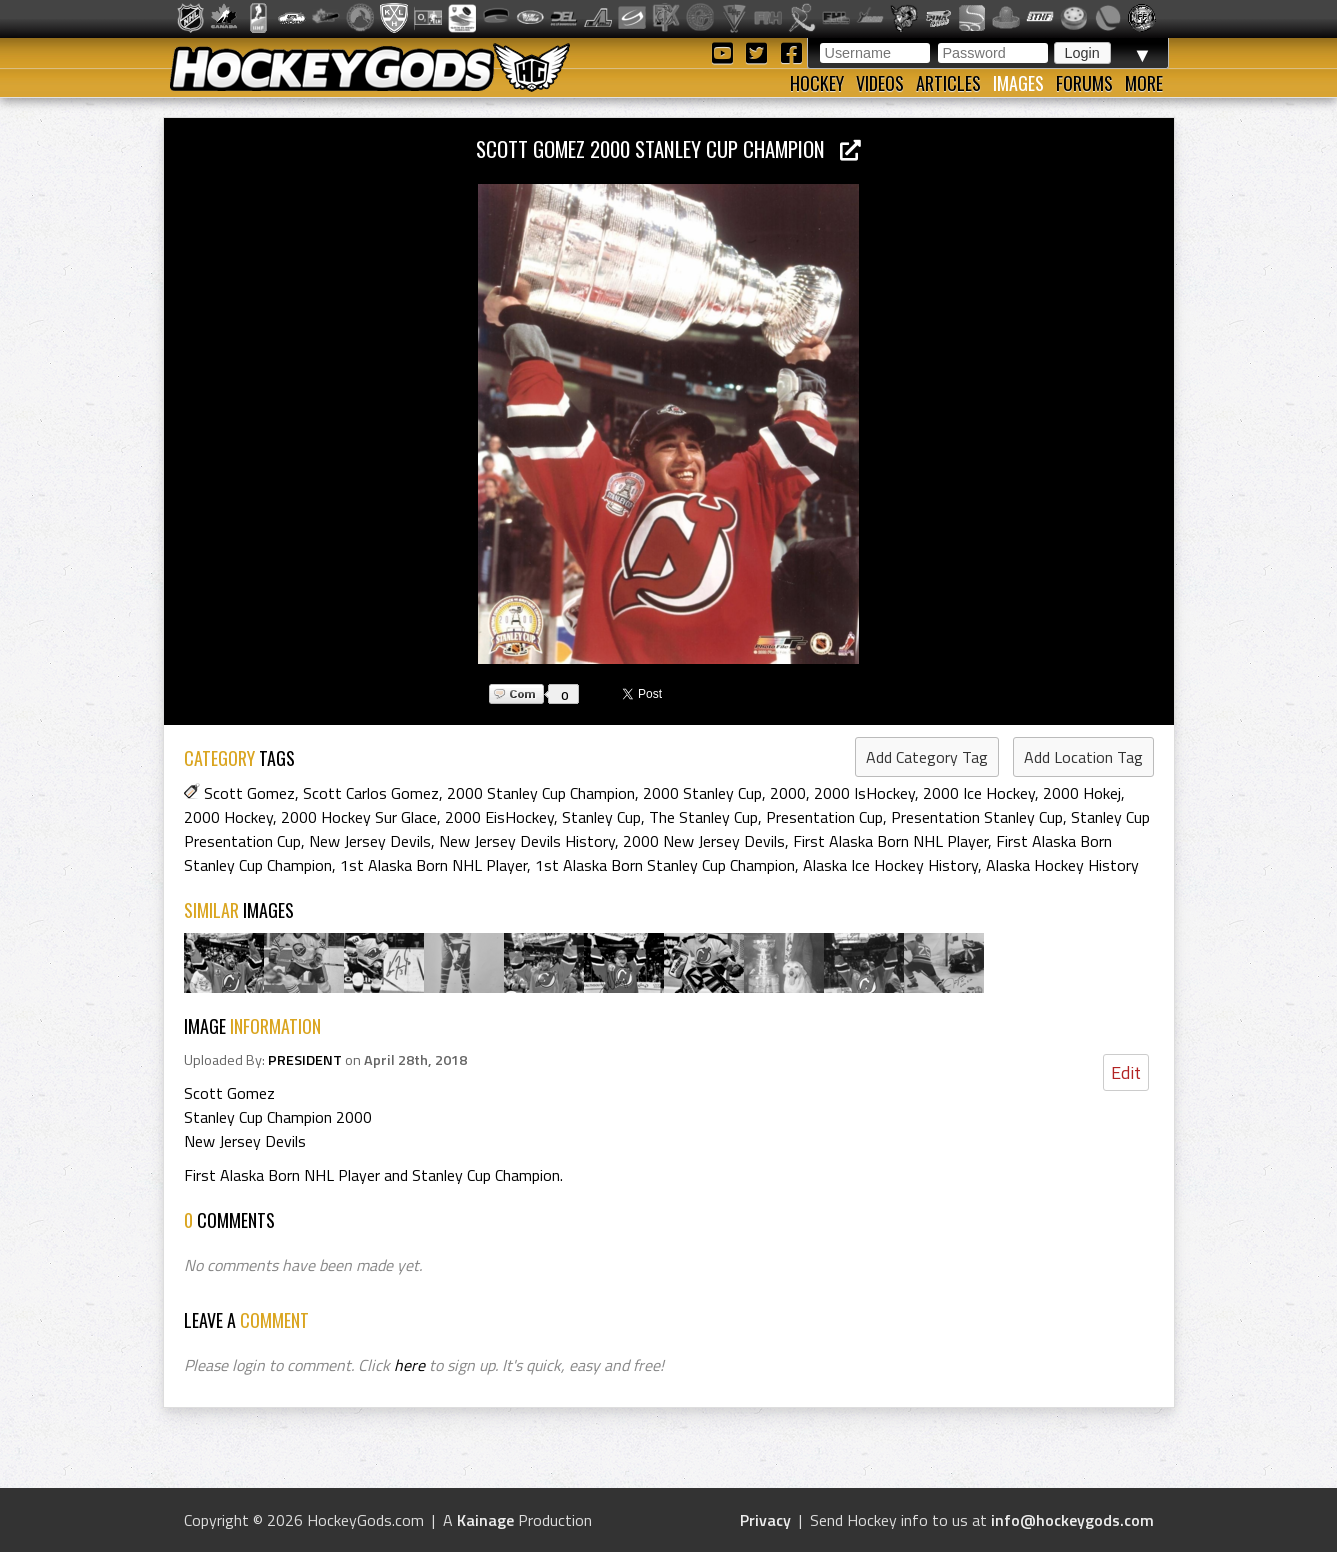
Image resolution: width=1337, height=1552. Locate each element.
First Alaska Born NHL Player (890, 841)
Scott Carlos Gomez (371, 793)
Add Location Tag (1083, 757)
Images (1018, 83)
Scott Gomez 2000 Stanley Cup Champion (668, 148)
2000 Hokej (1082, 793)
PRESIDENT (305, 1060)
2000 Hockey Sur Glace (359, 817)
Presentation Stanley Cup (977, 817)
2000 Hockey (228, 817)
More (1144, 83)
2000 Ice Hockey (979, 793)
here (409, 1365)
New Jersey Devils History (527, 841)
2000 (788, 793)
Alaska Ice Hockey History (890, 865)
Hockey (817, 83)
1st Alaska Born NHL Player (433, 865)
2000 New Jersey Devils (704, 841)
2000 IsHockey (864, 793)
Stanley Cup (601, 817)
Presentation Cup (824, 817)
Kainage (485, 1520)
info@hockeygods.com (1072, 1520)
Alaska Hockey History (1062, 865)
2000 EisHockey (499, 817)
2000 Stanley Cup (702, 793)
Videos (880, 83)
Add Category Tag (927, 757)
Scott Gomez (249, 793)
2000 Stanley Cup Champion (541, 793)
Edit (1126, 1072)
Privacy (765, 1520)
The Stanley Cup (703, 817)
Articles (948, 83)
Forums (1084, 83)
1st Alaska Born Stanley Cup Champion (665, 865)
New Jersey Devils (370, 841)
